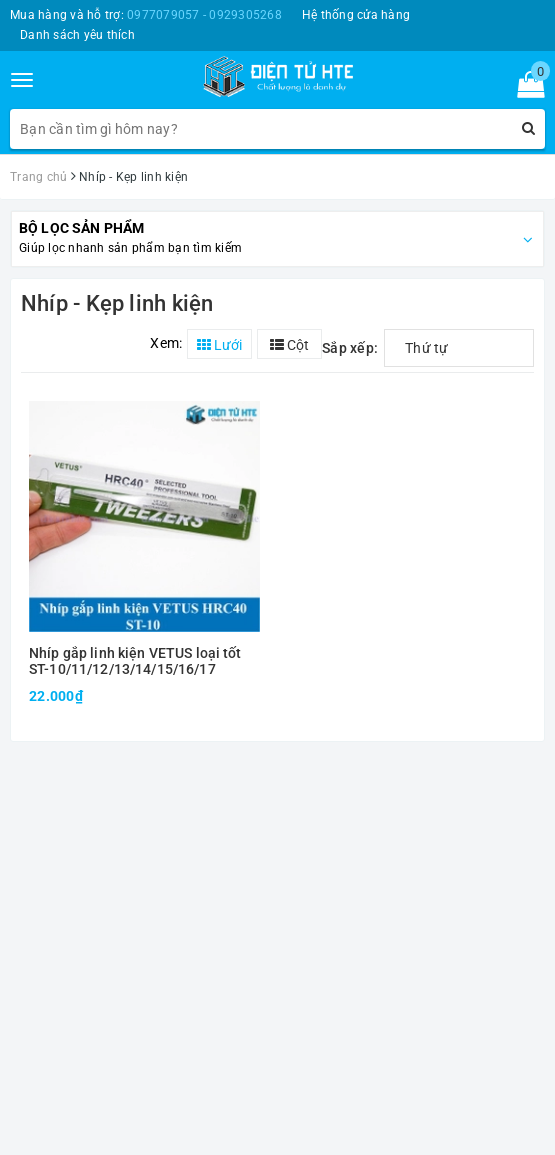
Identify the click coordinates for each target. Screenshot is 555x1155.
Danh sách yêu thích (77, 35)
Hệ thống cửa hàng (356, 15)
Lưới (219, 345)
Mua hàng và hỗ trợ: (146, 15)
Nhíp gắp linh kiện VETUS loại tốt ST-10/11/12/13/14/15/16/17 (135, 661)
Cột (289, 345)
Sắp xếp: (350, 348)
